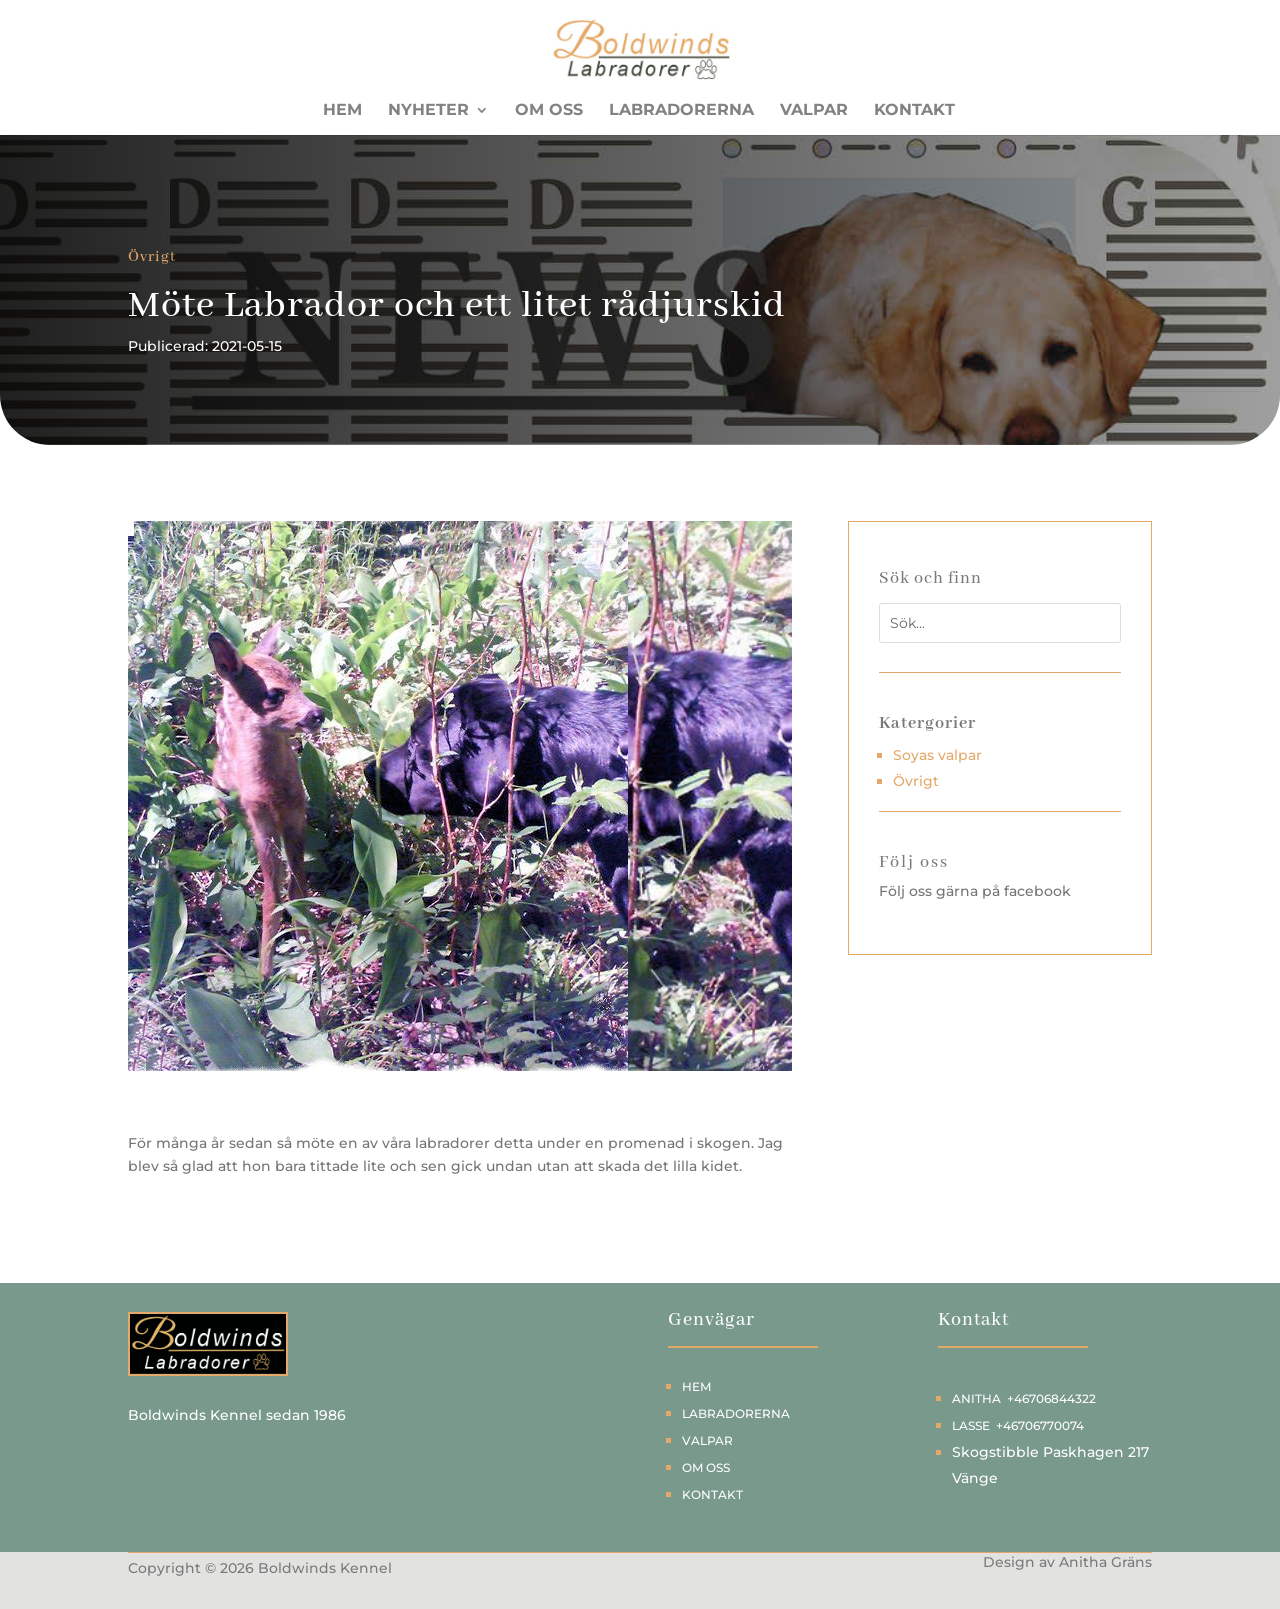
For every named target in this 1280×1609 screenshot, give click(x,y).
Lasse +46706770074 (1018, 1425)
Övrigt (152, 257)
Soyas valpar (937, 755)
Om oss (549, 111)
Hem (342, 111)
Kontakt (914, 111)
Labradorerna (681, 111)
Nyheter (428, 111)
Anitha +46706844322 (1024, 1398)
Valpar (814, 111)
